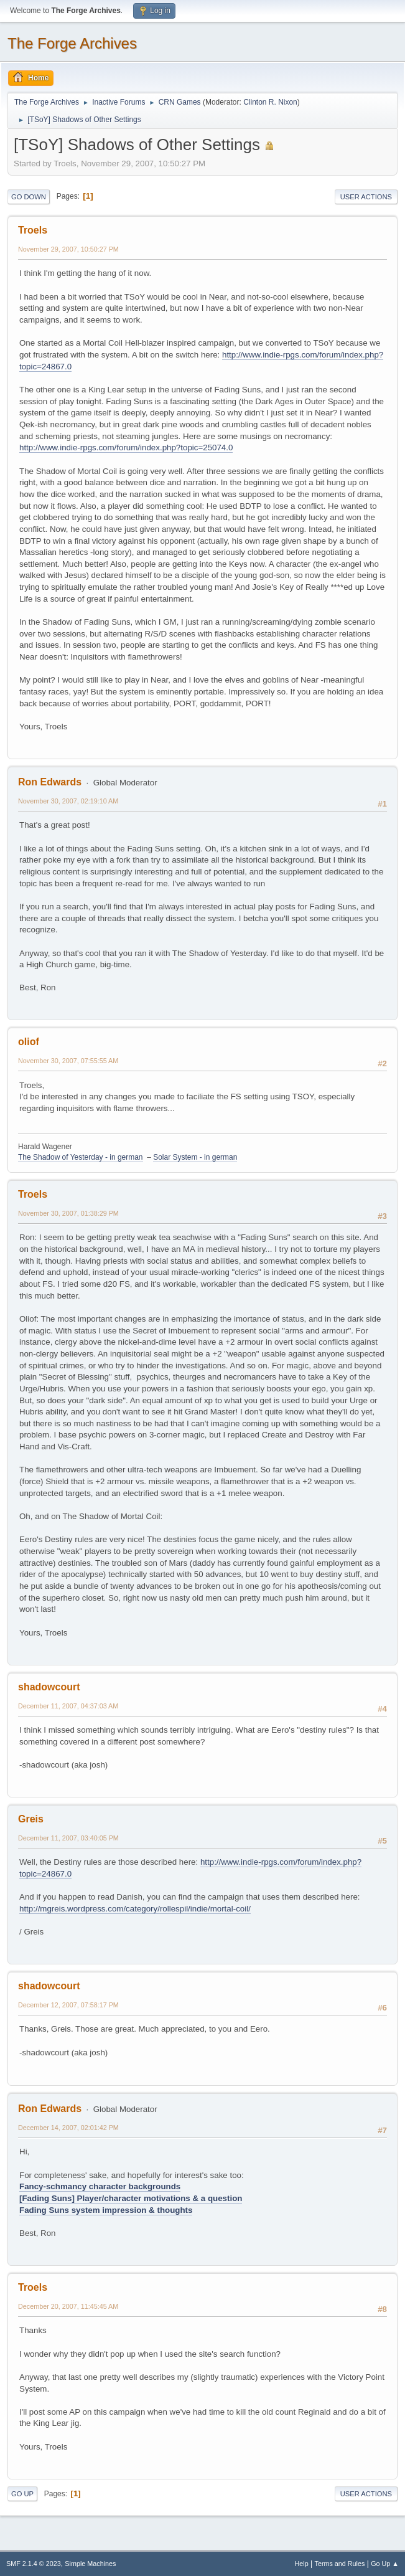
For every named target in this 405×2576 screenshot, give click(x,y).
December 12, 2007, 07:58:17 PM (68, 2005)
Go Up (22, 2494)
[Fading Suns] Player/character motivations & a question (130, 2198)
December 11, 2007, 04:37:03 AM (68, 1706)
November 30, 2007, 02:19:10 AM (68, 801)
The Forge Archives (72, 43)
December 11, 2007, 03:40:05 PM (68, 1838)
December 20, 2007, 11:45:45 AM (68, 2306)
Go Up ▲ (385, 2563)
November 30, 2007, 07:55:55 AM (68, 1060)
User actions (366, 197)
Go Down (28, 197)
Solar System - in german (195, 1157)
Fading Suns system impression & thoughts (105, 2210)
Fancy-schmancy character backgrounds (99, 2186)
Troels (32, 230)
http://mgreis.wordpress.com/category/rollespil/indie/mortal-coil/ (135, 1908)
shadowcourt (49, 1687)
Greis (31, 1819)
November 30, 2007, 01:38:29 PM (68, 1213)
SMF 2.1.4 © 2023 (33, 2563)
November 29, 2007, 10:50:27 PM (68, 249)
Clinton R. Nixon (270, 102)
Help (302, 2563)
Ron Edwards (49, 782)
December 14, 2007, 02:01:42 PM (68, 2127)
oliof (28, 1041)
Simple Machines (90, 2563)
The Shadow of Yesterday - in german (80, 1157)
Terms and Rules (340, 2563)
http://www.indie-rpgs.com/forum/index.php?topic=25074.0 (126, 447)
